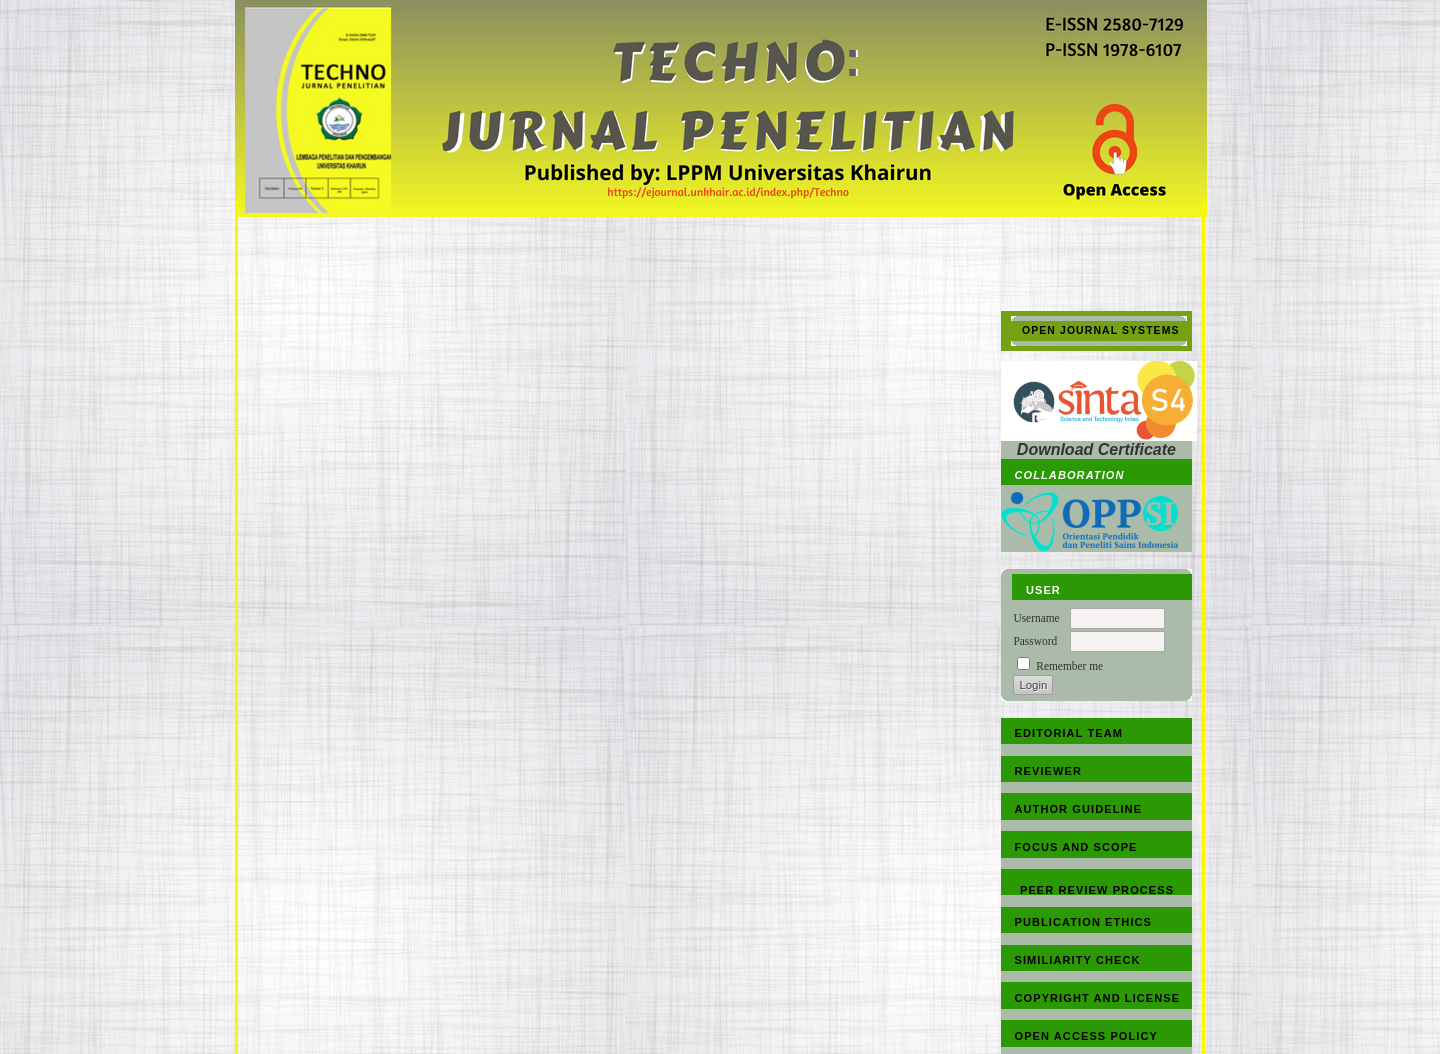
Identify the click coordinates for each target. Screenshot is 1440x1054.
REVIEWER (1048, 771)
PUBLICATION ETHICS (1084, 922)
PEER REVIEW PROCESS (1097, 890)
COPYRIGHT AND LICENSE (1098, 998)
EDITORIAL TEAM (1069, 733)
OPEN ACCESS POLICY (1086, 1036)
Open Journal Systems (1101, 330)
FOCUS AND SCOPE (1076, 847)
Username (1036, 618)
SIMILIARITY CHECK (1078, 960)
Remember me (1069, 666)
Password (1035, 641)
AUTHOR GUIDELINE (1079, 809)
